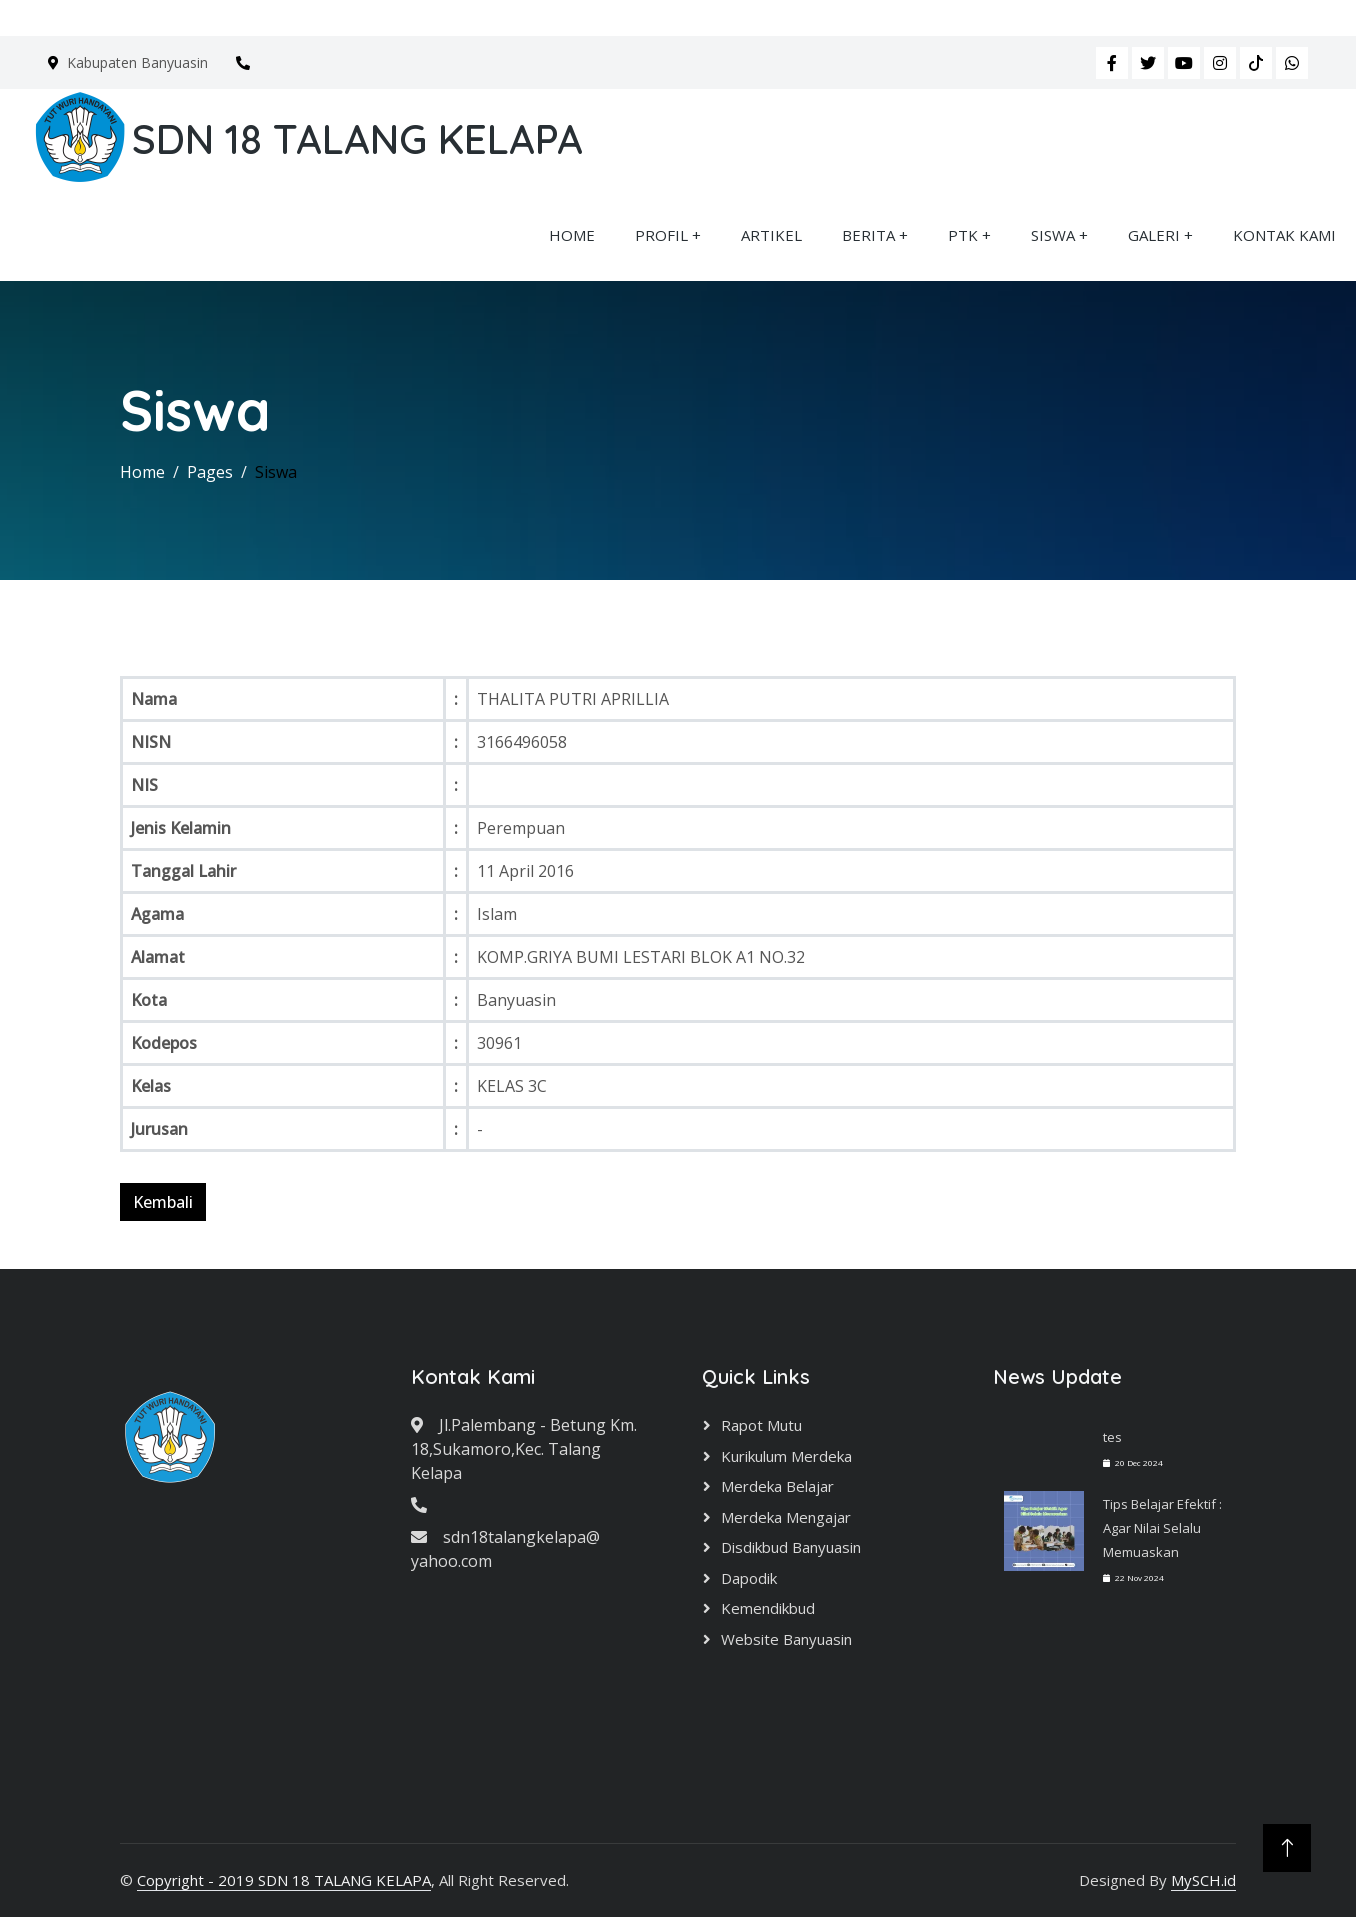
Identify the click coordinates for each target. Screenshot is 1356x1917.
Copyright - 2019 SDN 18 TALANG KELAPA (284, 1880)
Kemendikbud (768, 1608)
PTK (963, 235)
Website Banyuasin (786, 1639)
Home (142, 472)
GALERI (1154, 235)
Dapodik (749, 1578)
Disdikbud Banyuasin (791, 1547)
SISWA (1053, 235)
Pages (210, 472)
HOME (572, 235)
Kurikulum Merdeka (786, 1456)
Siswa (276, 472)
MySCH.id (1203, 1880)
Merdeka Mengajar (786, 1517)
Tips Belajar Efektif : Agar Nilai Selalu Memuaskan (1162, 1528)
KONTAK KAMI (1284, 235)
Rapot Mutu (761, 1425)
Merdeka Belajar (777, 1486)
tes (1112, 1437)
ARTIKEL (771, 235)
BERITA (868, 235)
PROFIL (661, 235)
